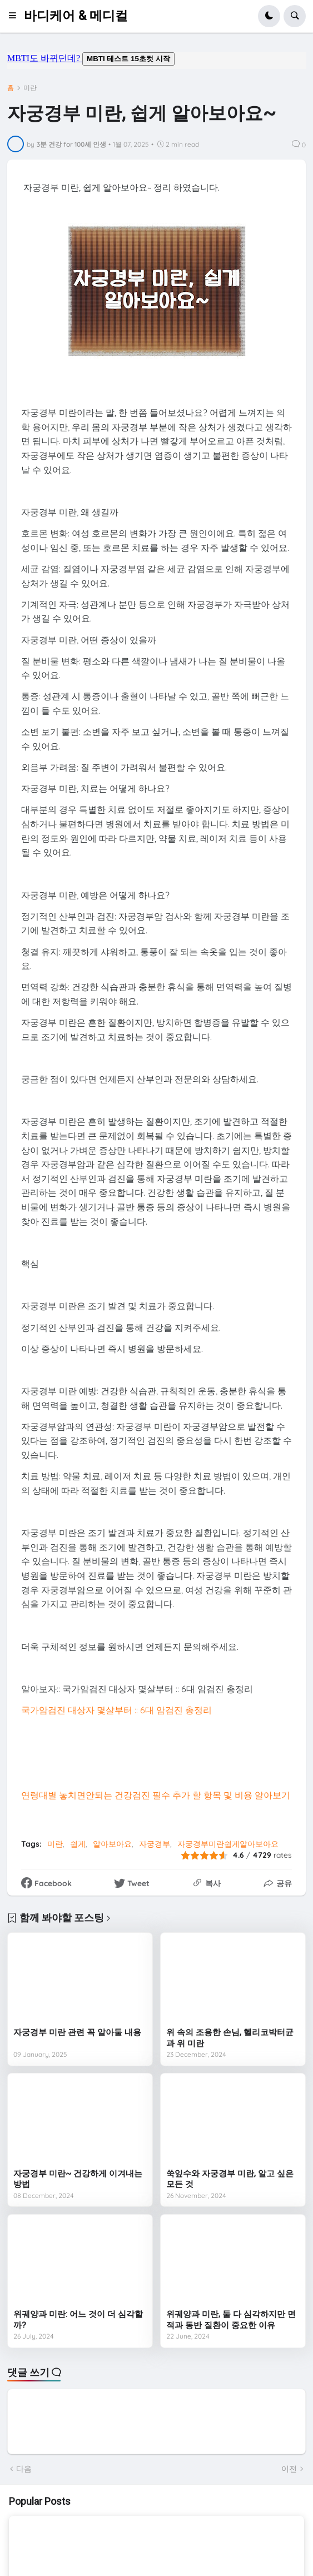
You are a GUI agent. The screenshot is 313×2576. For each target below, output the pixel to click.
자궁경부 (154, 1844)
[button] (15, 16)
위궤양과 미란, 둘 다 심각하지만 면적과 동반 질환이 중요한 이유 (231, 2319)
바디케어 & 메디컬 (76, 15)
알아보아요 (112, 1844)
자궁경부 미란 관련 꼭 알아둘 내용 (77, 2032)
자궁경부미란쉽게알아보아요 (228, 1844)
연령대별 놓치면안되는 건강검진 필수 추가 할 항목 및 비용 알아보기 (155, 1795)
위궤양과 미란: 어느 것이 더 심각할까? (78, 2319)
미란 (30, 87)
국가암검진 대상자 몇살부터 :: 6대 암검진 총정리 (116, 1709)
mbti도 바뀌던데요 (156, 60)
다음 (24, 2469)
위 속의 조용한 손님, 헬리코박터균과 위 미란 (230, 2037)
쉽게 (78, 1844)
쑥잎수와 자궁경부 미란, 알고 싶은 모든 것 (230, 2179)
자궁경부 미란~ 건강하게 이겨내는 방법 (77, 2179)
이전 (289, 2469)
